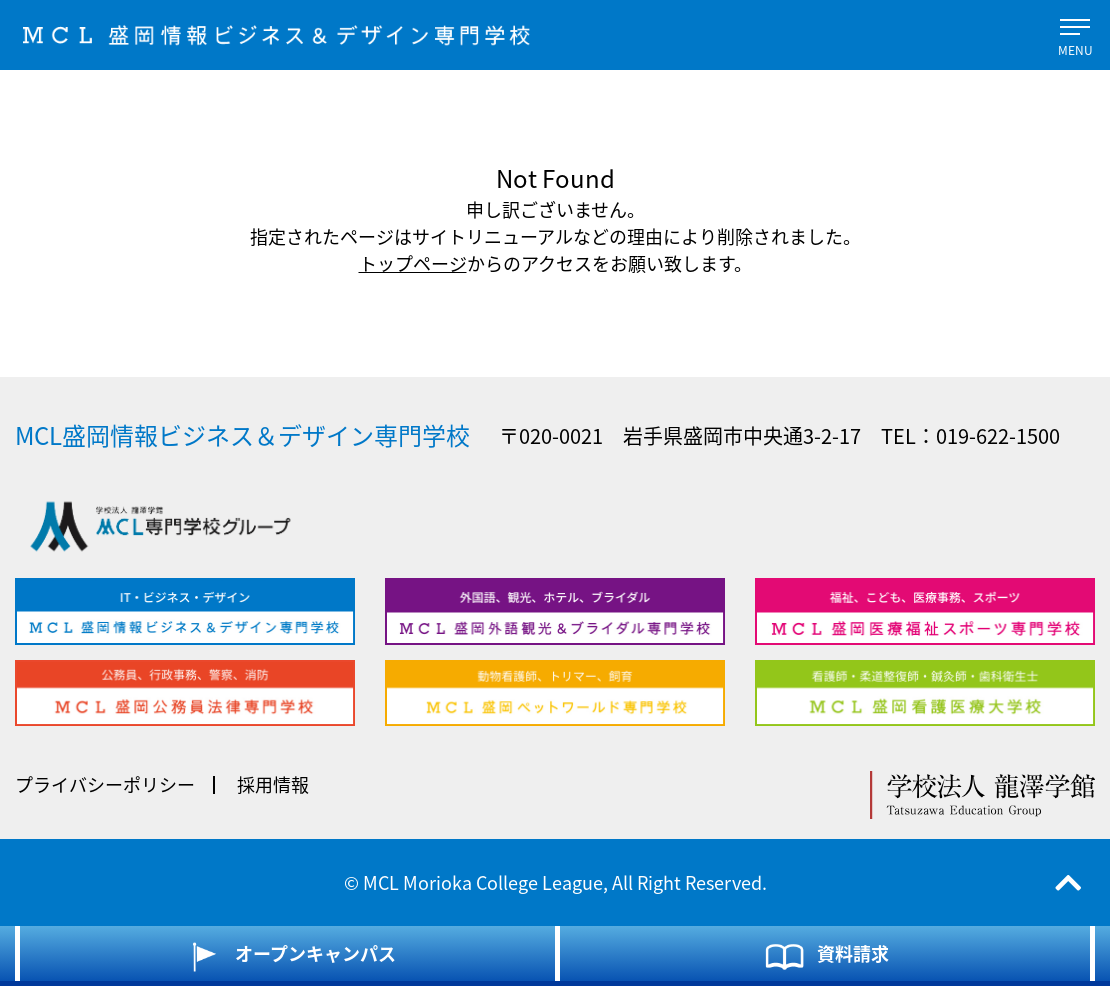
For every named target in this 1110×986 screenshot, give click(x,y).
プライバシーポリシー (105, 784)
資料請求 (825, 956)
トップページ (413, 263)
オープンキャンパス (288, 956)
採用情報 (273, 784)
